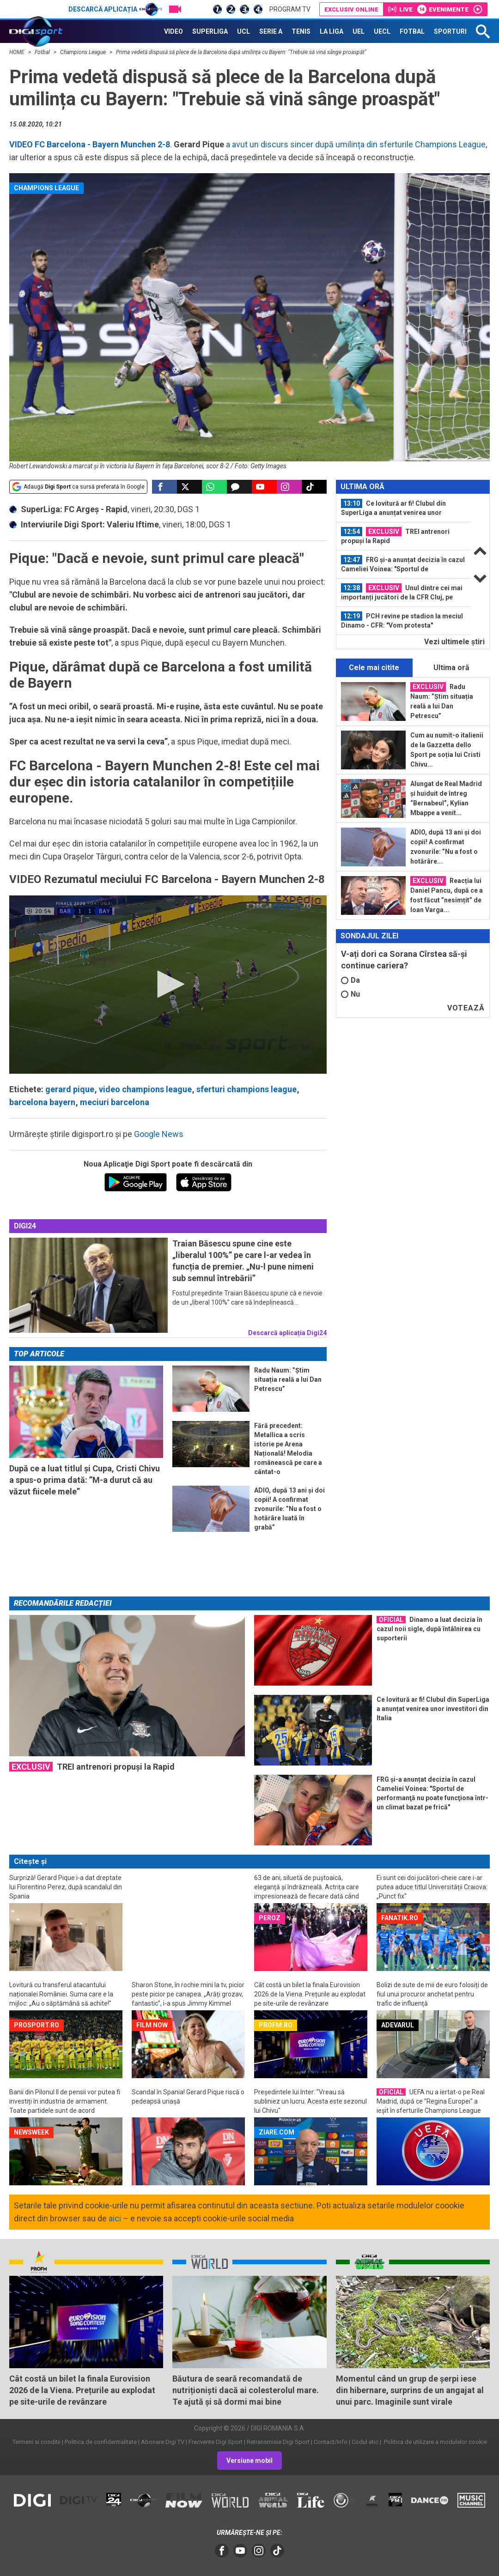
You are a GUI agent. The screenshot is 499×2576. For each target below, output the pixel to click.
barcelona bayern (42, 1102)
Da (350, 980)
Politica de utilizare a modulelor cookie (435, 2441)
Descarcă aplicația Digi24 (287, 1332)
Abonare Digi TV (162, 2441)
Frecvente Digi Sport (216, 2441)
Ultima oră (451, 667)
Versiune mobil (249, 2460)
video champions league (145, 1089)
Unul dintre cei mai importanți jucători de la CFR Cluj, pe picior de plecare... (401, 592)
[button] (167, 984)
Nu (350, 994)
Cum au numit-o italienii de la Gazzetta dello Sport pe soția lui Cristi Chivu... (446, 750)
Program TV (289, 9)
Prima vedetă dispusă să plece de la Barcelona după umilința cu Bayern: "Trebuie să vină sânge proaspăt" (241, 52)
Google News (158, 1134)
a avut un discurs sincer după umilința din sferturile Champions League (355, 144)
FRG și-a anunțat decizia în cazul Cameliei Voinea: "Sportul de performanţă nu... (403, 564)
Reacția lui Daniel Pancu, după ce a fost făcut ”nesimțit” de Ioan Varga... (446, 894)
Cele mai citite (374, 667)
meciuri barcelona (114, 1102)
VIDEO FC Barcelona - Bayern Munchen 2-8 (89, 144)
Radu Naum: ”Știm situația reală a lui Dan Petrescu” (441, 701)
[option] (403, 508)
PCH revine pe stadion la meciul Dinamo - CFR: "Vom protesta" (402, 620)
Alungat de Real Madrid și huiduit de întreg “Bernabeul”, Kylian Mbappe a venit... (446, 798)
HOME (17, 52)
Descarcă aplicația (115, 9)
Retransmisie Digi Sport (278, 2441)
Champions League (83, 52)
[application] (168, 984)
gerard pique (69, 1089)
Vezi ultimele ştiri (454, 641)
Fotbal (43, 52)
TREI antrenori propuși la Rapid (395, 535)
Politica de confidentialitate (101, 2441)
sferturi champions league (246, 1089)
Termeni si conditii (36, 2441)
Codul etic (365, 2441)
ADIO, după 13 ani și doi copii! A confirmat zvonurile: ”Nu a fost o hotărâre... (445, 846)
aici (115, 2218)
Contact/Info (330, 2441)
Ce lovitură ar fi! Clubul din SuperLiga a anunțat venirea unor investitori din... (393, 508)
